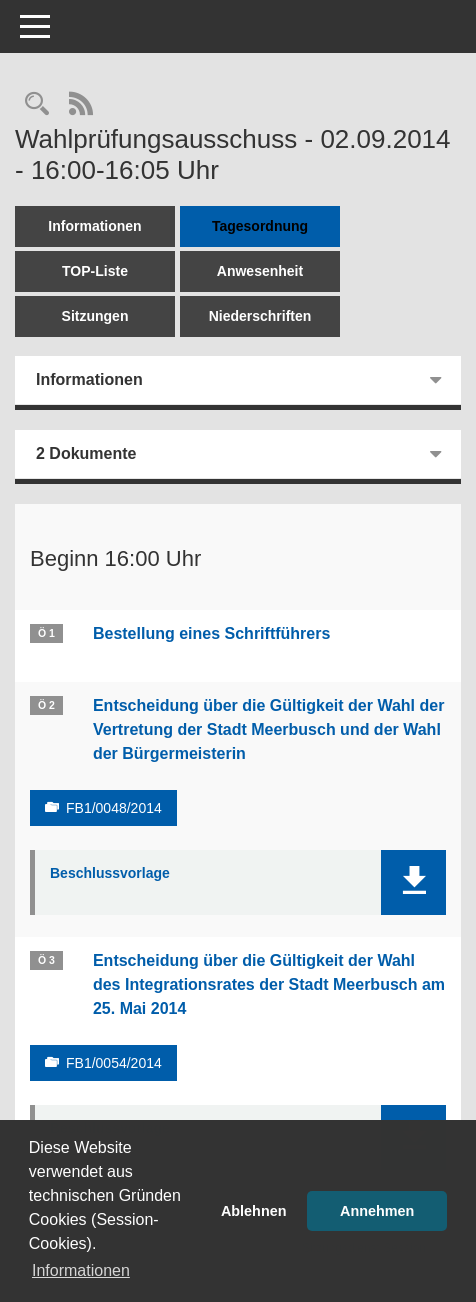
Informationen (94, 226)
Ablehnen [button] (254, 1211)
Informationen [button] (81, 1270)
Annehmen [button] (377, 1211)
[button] (413, 882)
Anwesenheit (260, 271)
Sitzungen (95, 316)
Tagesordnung (260, 226)
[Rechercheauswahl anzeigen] (37, 105)
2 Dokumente (86, 453)
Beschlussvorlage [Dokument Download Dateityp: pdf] (110, 873)
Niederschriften (260, 316)
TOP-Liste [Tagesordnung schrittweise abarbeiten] (95, 271)
